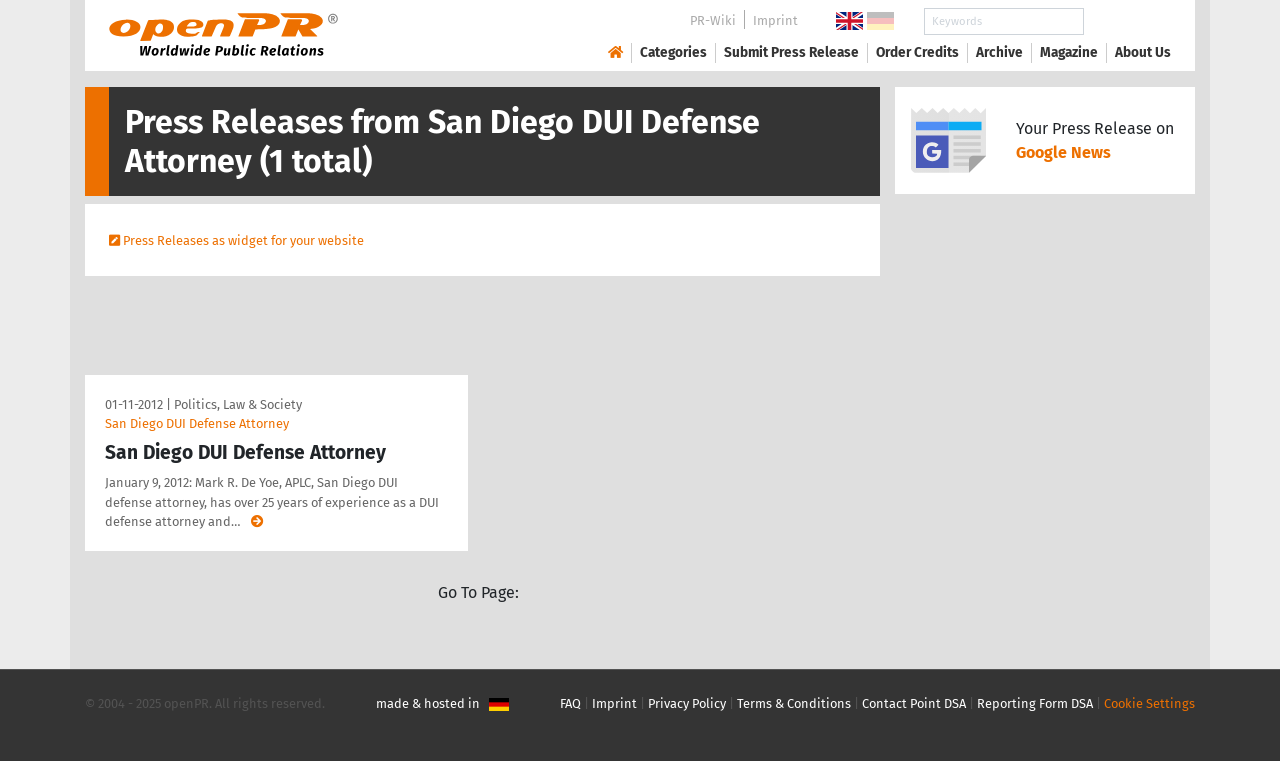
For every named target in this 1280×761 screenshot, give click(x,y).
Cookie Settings (1149, 703)
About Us (1143, 52)
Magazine (1069, 52)
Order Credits (917, 52)
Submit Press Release (791, 52)
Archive (999, 52)
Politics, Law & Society (238, 404)
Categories (673, 52)
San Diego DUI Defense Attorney (197, 423)
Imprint (775, 20)
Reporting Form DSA (1035, 703)
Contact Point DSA (914, 703)
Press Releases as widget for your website (243, 240)
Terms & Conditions (794, 703)
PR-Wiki (713, 20)
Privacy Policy (687, 703)
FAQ (570, 703)
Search (1127, 21)
